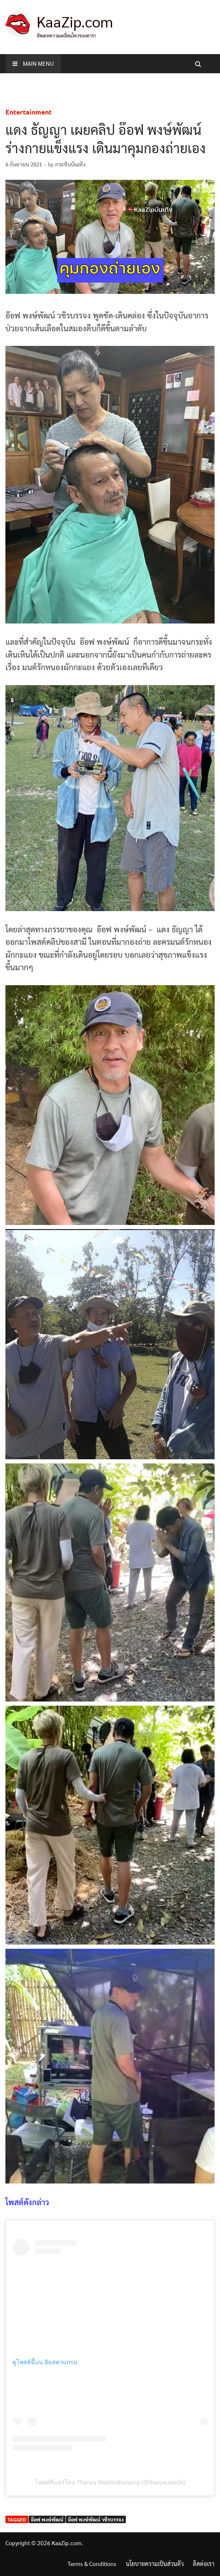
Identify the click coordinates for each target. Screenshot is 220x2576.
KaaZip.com (75, 21)
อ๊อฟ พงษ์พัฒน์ (47, 2519)
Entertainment (28, 111)
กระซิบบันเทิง (70, 164)
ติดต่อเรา (204, 2563)
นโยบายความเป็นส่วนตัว (155, 2563)
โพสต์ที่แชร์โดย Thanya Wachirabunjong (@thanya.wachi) (110, 2482)
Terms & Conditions (92, 2563)
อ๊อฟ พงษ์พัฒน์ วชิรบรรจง (96, 2519)
